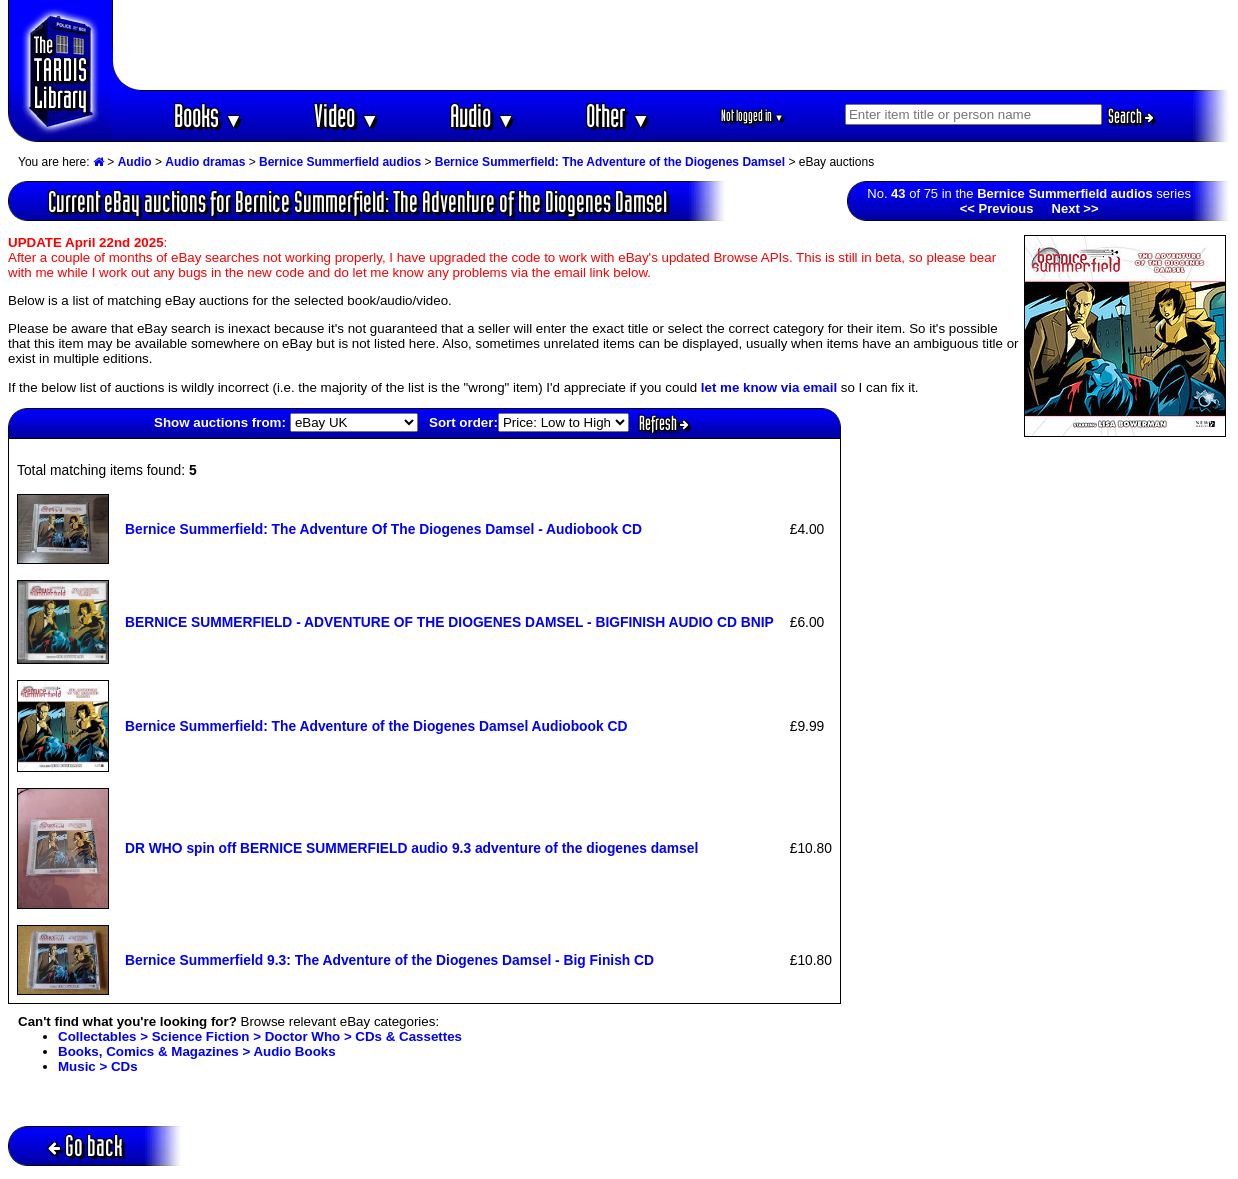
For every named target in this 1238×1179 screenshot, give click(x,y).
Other (618, 115)
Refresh (664, 423)
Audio (482, 115)
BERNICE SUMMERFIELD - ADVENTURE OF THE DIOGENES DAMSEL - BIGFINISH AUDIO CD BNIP (449, 622)
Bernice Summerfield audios (340, 162)
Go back (85, 1145)
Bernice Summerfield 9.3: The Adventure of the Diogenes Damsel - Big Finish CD (389, 960)
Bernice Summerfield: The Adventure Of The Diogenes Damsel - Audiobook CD (383, 529)
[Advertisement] (672, 45)
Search (1131, 116)
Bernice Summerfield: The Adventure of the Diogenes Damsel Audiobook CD (376, 726)
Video (346, 115)
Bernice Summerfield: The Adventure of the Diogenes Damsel (610, 162)
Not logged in (752, 115)
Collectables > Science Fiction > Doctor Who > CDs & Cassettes (260, 1036)
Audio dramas (205, 162)
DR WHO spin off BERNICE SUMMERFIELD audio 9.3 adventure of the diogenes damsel (411, 848)
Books (208, 115)
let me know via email (769, 387)
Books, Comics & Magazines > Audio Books (197, 1051)
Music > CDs (98, 1066)
